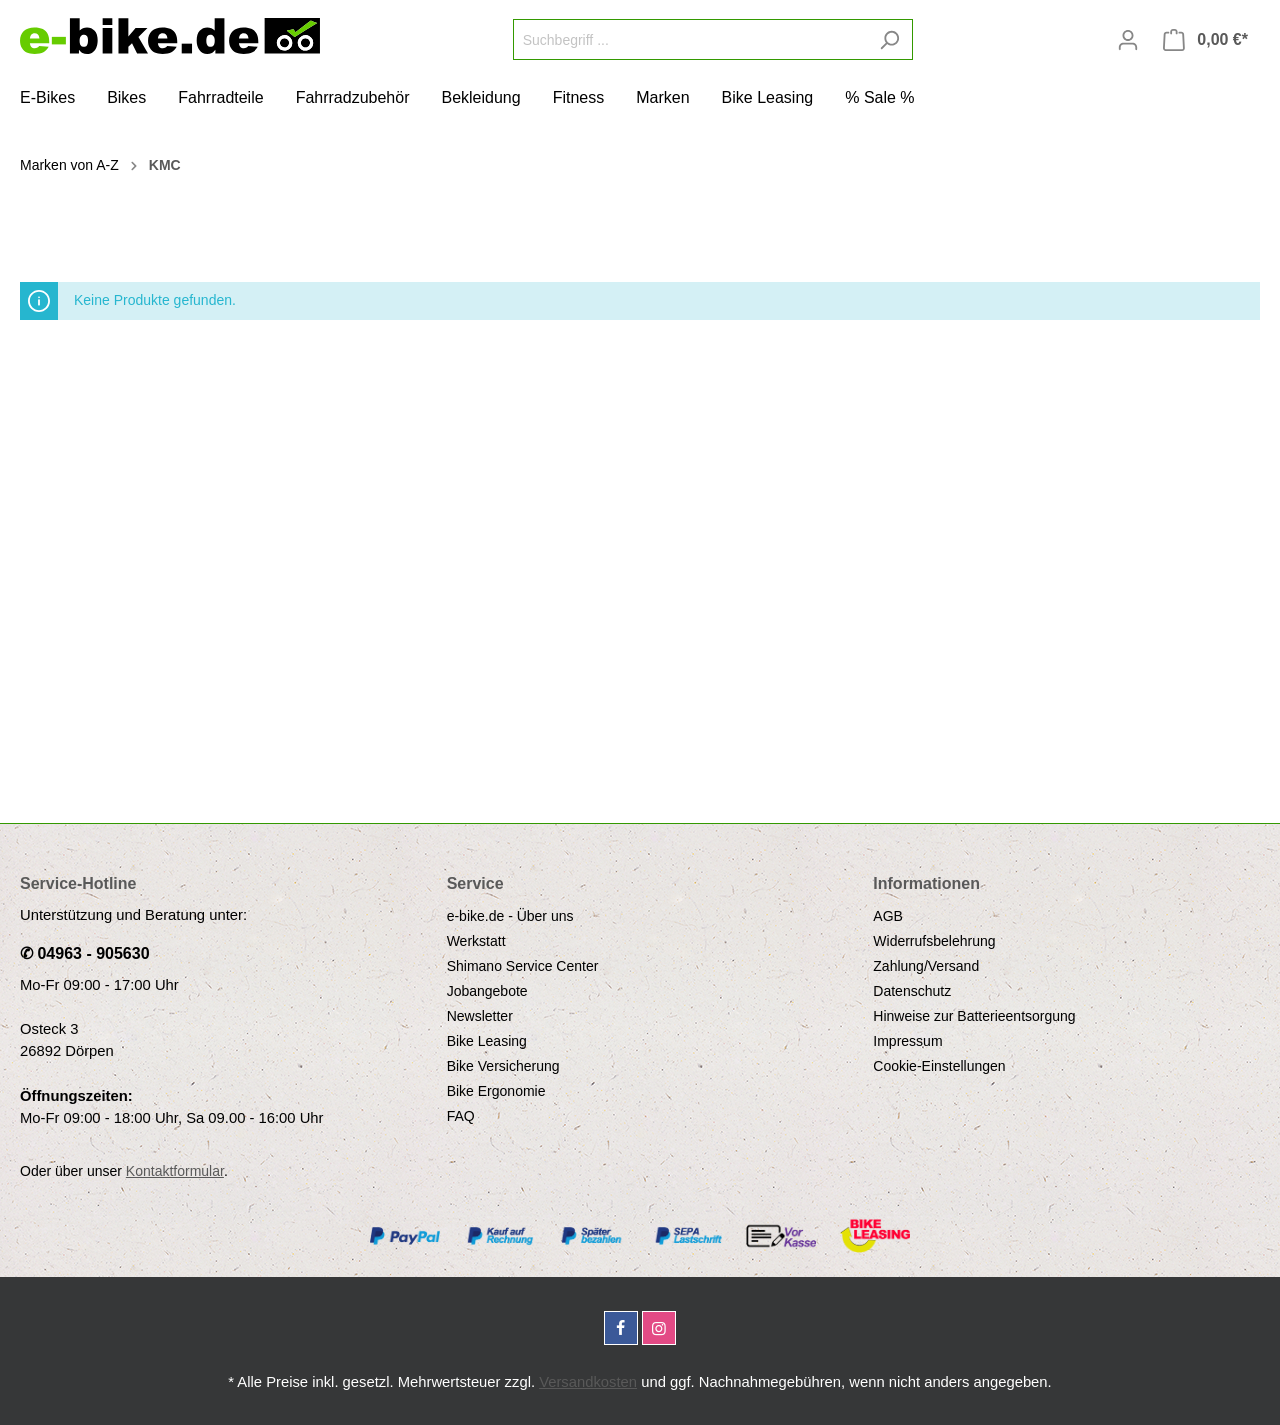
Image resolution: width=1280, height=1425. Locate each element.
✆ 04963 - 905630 (85, 953)
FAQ (461, 1116)
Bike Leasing (487, 1041)
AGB (888, 916)
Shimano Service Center (523, 966)
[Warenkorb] (1205, 40)
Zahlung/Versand (926, 966)
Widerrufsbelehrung (934, 941)
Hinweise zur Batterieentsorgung (974, 1016)
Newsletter (480, 1016)
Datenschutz (912, 991)
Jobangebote (487, 991)
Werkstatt (476, 941)
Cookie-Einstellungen (939, 1066)
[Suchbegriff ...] (690, 39)
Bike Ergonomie (496, 1091)
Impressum (907, 1041)
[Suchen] (889, 39)
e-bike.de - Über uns (510, 916)
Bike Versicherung (503, 1066)
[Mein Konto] (1128, 40)
